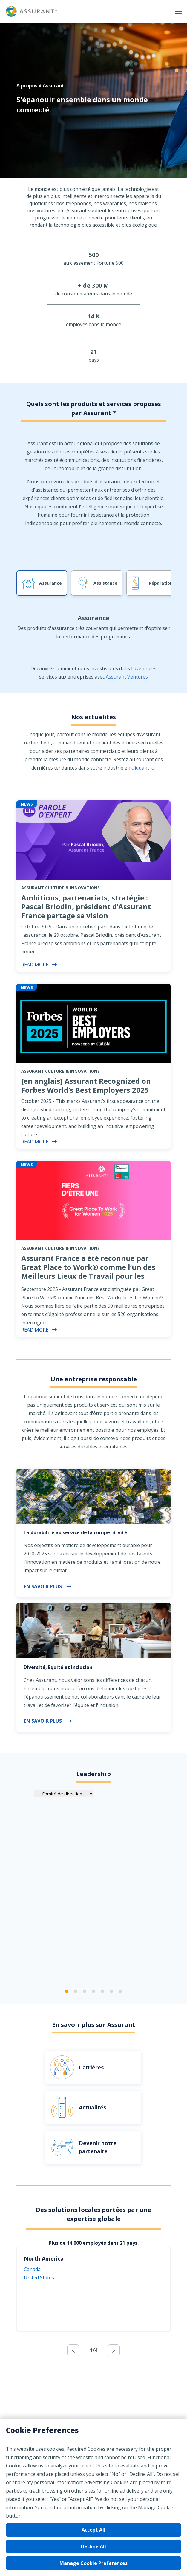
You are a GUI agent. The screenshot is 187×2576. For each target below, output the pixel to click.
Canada (32, 2269)
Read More (39, 964)
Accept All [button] (93, 2530)
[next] (114, 2350)
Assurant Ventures (127, 677)
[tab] (93, 645)
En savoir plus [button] (47, 1586)
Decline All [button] (93, 2546)
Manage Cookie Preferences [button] (93, 2563)
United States (39, 2277)
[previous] (73, 2350)
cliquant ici (143, 767)
